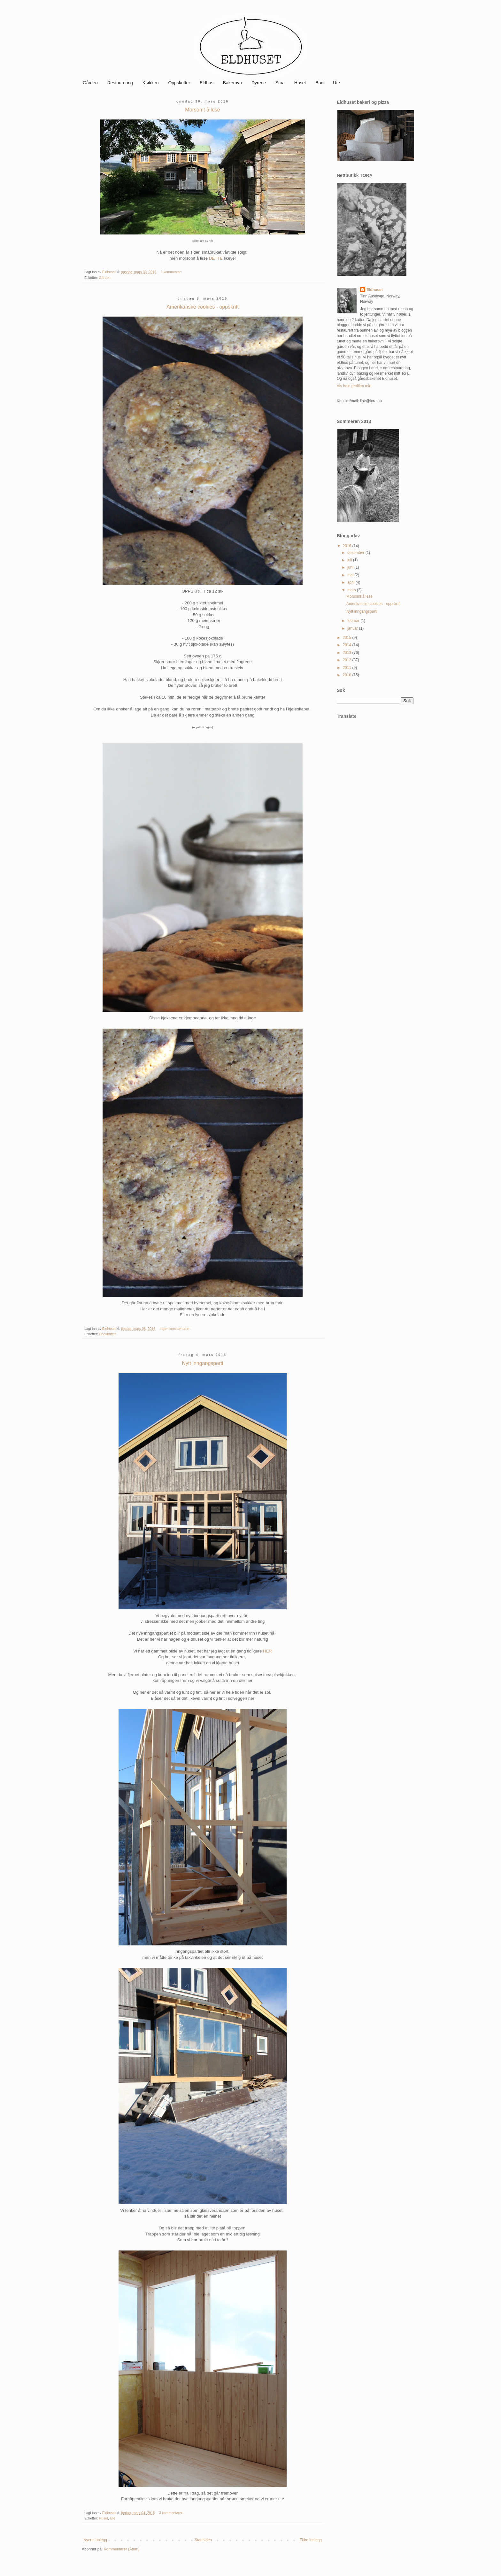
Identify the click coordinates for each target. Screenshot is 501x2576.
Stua (280, 82)
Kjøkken (151, 82)
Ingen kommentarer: (176, 1328)
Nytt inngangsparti (202, 1363)
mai (351, 575)
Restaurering (120, 82)
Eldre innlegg (310, 2540)
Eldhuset (374, 290)
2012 (347, 660)
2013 (347, 652)
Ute (336, 82)
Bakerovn (232, 82)
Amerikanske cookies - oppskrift (202, 307)
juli (350, 560)
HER (267, 1651)
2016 (347, 546)
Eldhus (206, 82)
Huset (300, 82)
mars (352, 590)
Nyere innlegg (95, 2540)
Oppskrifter (179, 82)
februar (353, 620)
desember (356, 552)
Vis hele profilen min (354, 386)
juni (350, 567)
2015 (347, 637)
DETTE (216, 258)
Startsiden (203, 2540)
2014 (347, 645)
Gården (90, 82)
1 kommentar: (172, 272)
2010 (347, 675)
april (351, 582)
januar (353, 628)
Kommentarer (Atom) (122, 2549)
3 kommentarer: (171, 2513)
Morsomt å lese (202, 109)
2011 (347, 667)
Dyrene (258, 82)
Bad (319, 82)
